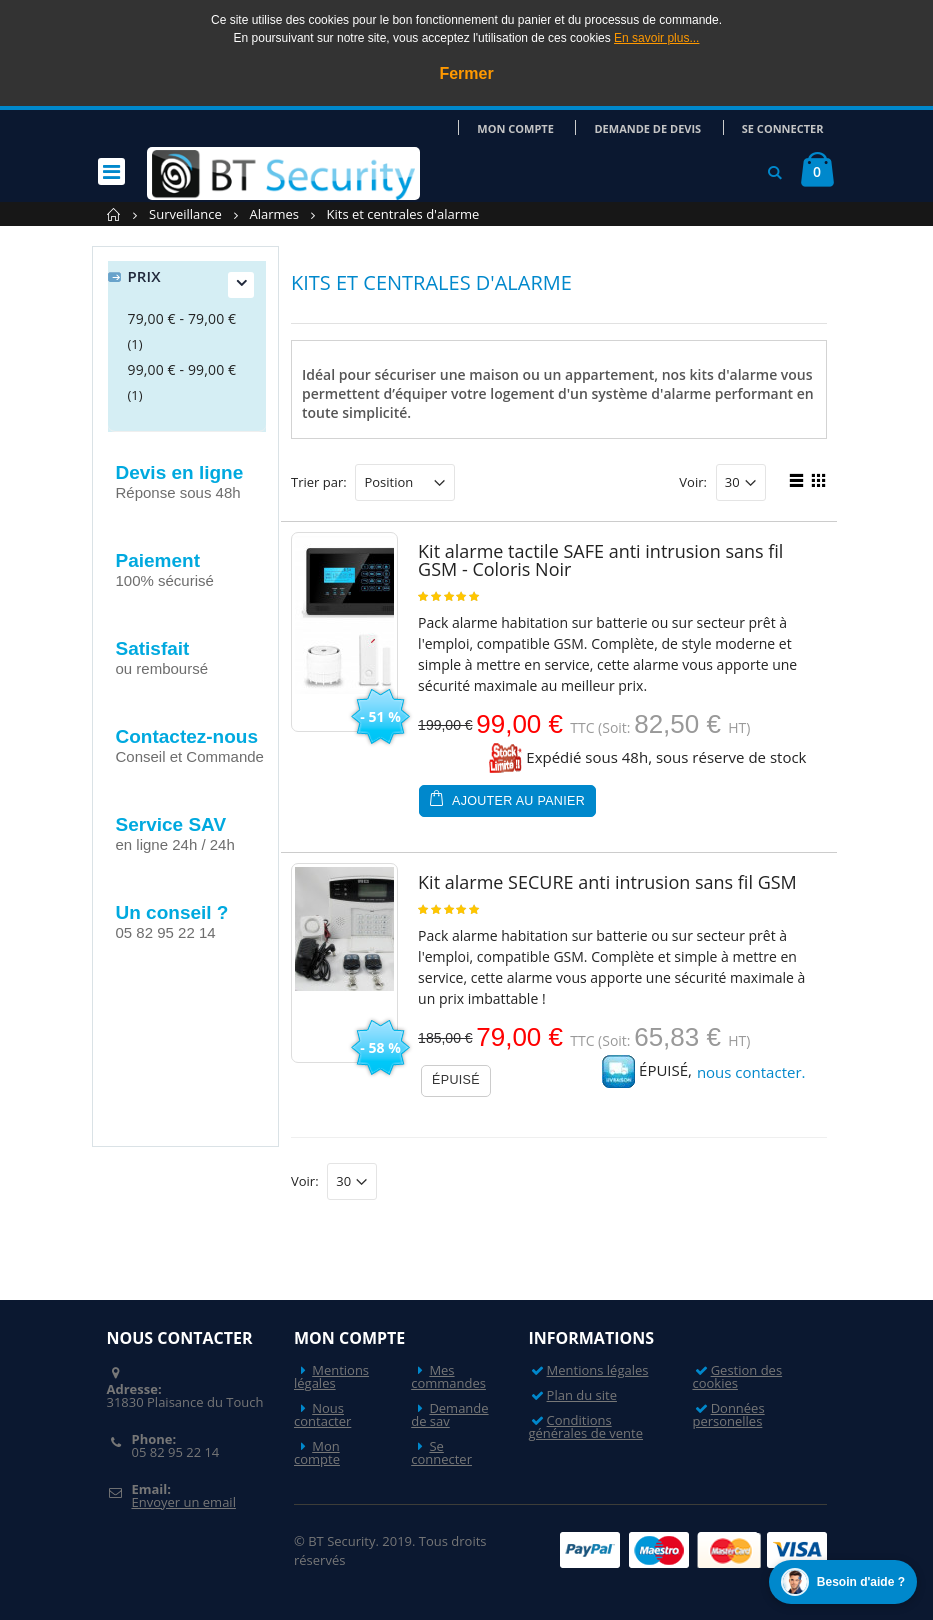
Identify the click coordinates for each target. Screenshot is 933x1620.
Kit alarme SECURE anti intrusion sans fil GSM (607, 882)
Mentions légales (331, 1376)
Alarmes (274, 214)
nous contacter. (751, 1072)
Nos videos (164, 1095)
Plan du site (582, 1395)
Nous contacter (322, 1414)
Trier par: (319, 482)
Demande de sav (449, 1414)
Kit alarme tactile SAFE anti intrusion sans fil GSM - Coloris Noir (600, 560)
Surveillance (185, 214)
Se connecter (786, 127)
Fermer (466, 73)
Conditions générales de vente (585, 1426)
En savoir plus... (656, 38)
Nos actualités (177, 1008)
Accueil (114, 214)
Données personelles (728, 1414)
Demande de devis (656, 127)
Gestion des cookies (737, 1376)
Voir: (693, 482)
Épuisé (456, 1080)
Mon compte (530, 127)
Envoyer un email (183, 1502)
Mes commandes (448, 1376)
